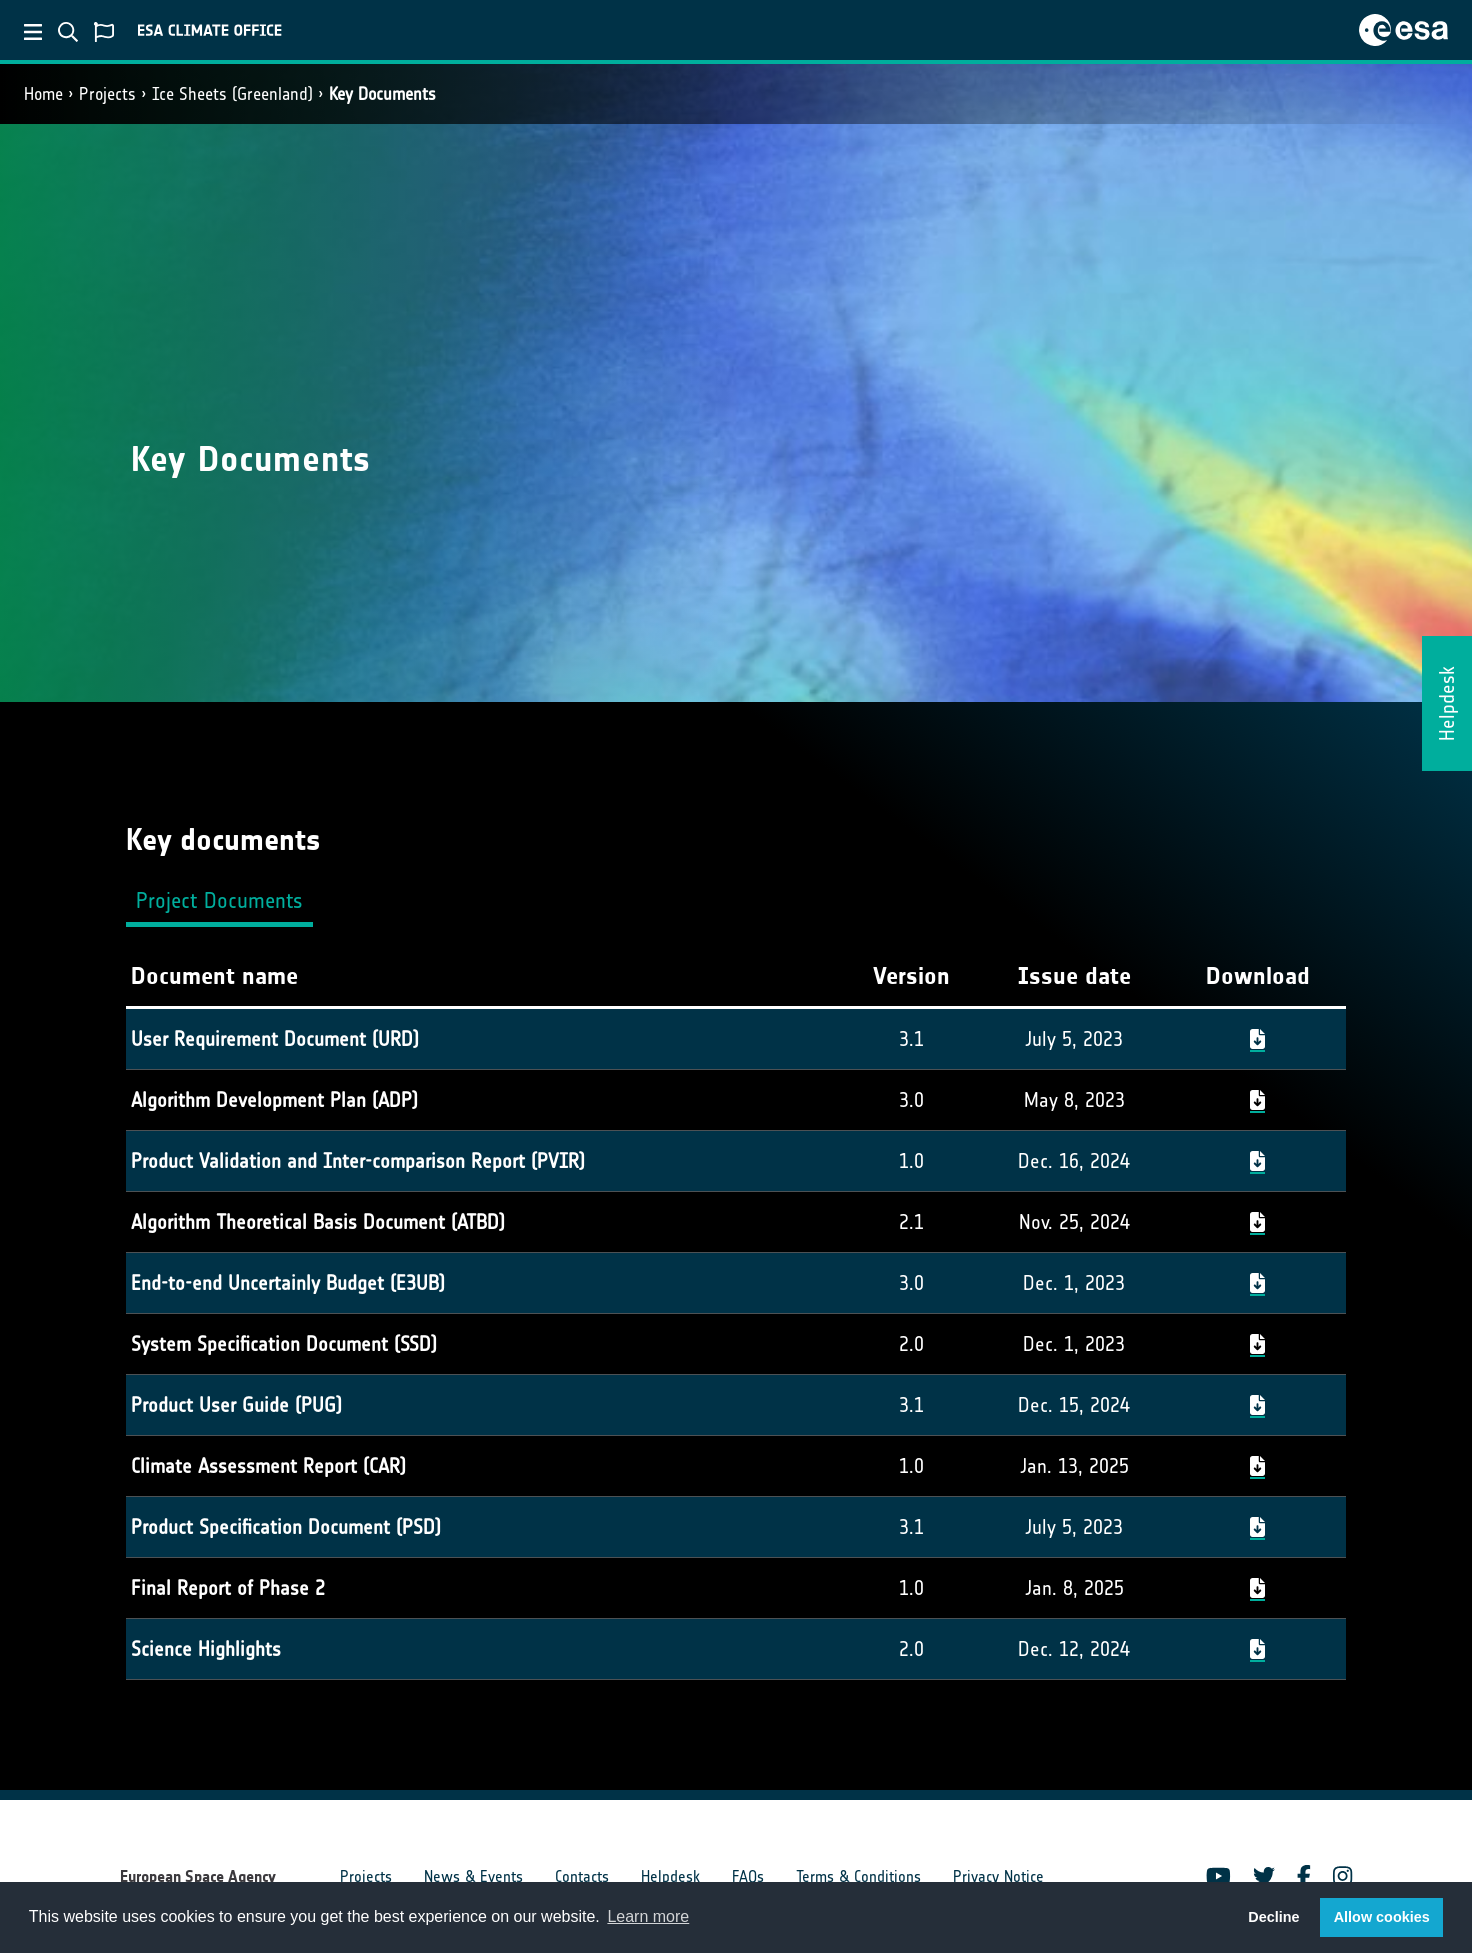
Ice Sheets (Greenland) (232, 94)
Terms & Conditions (858, 1876)
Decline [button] (1273, 1917)
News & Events (473, 1876)
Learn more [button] (648, 1916)
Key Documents (382, 94)
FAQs (748, 1876)
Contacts (582, 1876)
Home (43, 94)
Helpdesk (670, 1876)
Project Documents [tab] (219, 900)
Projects (107, 94)
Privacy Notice (998, 1876)
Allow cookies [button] (1382, 1917)
